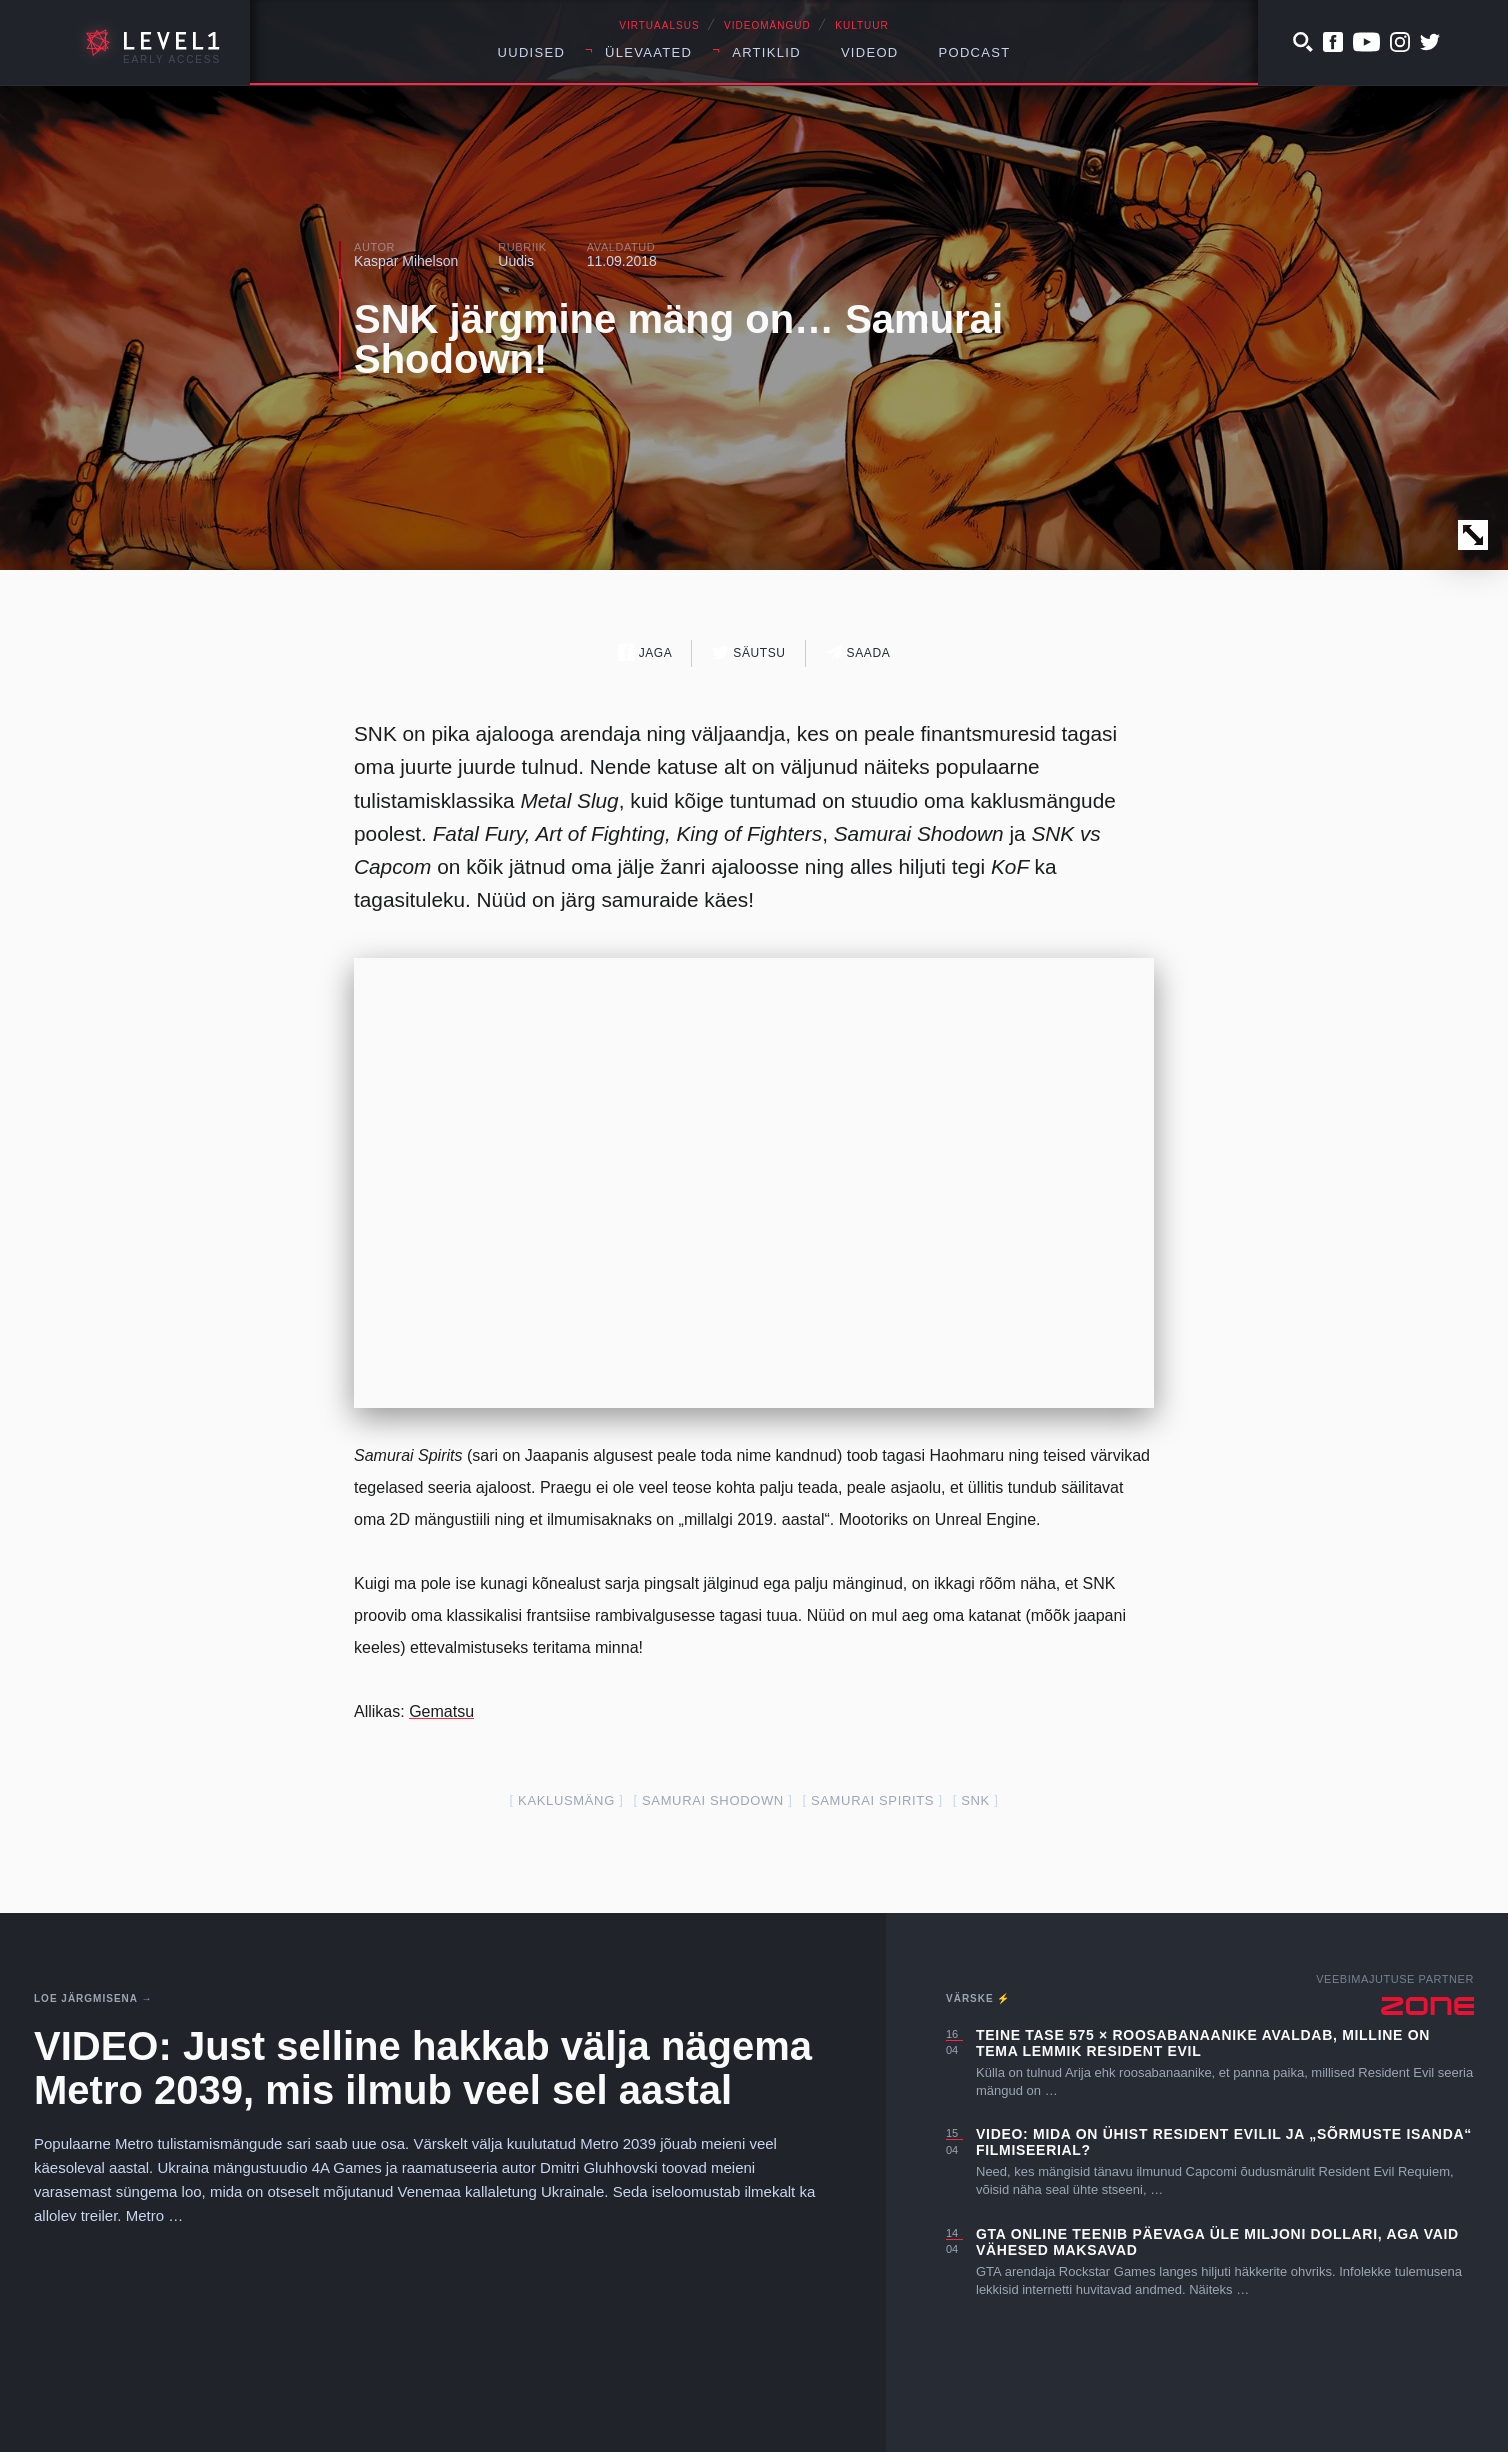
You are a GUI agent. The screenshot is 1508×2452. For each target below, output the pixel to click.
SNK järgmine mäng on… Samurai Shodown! (678, 339)
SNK (975, 1800)
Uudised (532, 52)
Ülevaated (648, 52)
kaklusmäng (566, 1800)
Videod (870, 52)
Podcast (975, 52)
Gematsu (441, 1711)
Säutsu (748, 652)
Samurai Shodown (713, 1800)
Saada (858, 652)
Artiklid (766, 52)
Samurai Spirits (872, 1800)
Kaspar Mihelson (406, 261)
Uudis (516, 261)
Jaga (645, 652)
